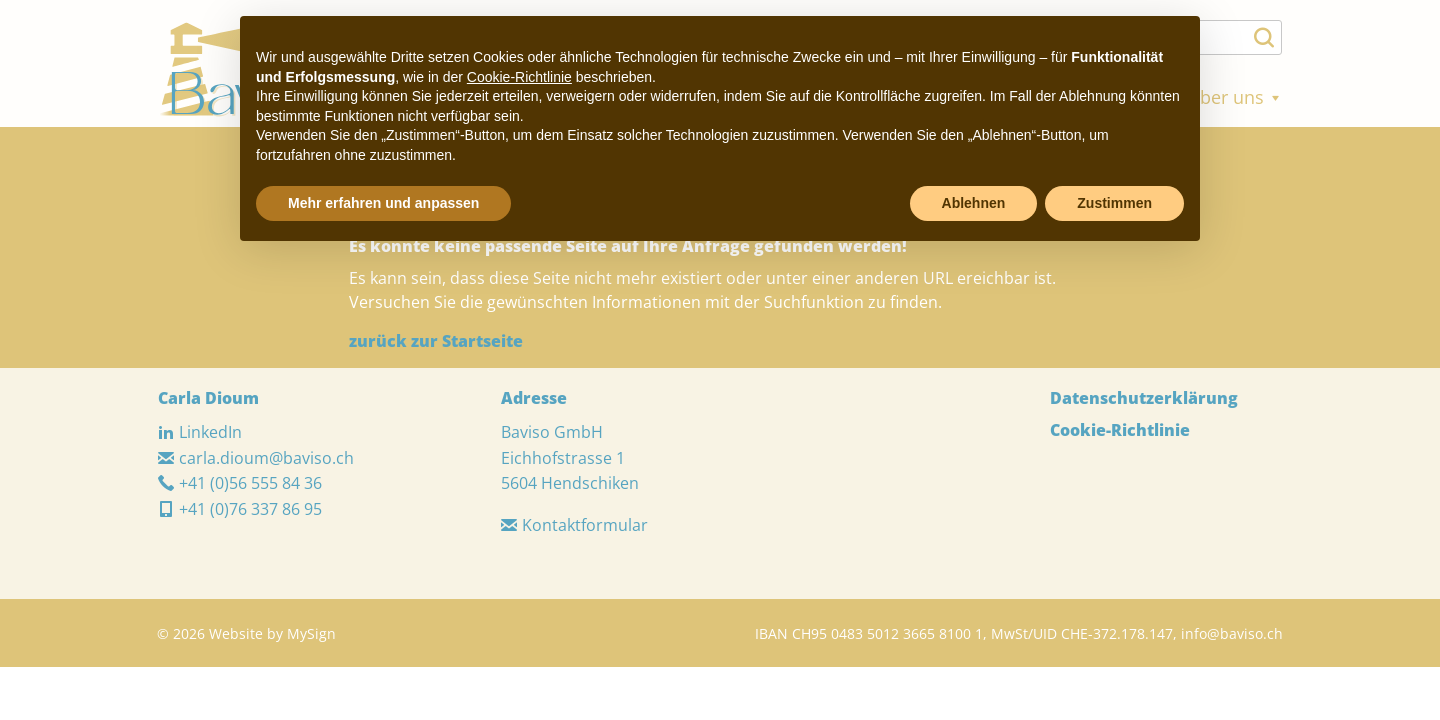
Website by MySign (272, 633)
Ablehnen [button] (974, 203)
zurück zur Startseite (436, 341)
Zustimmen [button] (1114, 203)
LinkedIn (200, 432)
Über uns (1234, 97)
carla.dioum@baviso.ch (256, 458)
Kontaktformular (574, 525)
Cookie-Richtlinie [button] (519, 77)
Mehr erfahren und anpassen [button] (383, 203)
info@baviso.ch (1232, 633)
